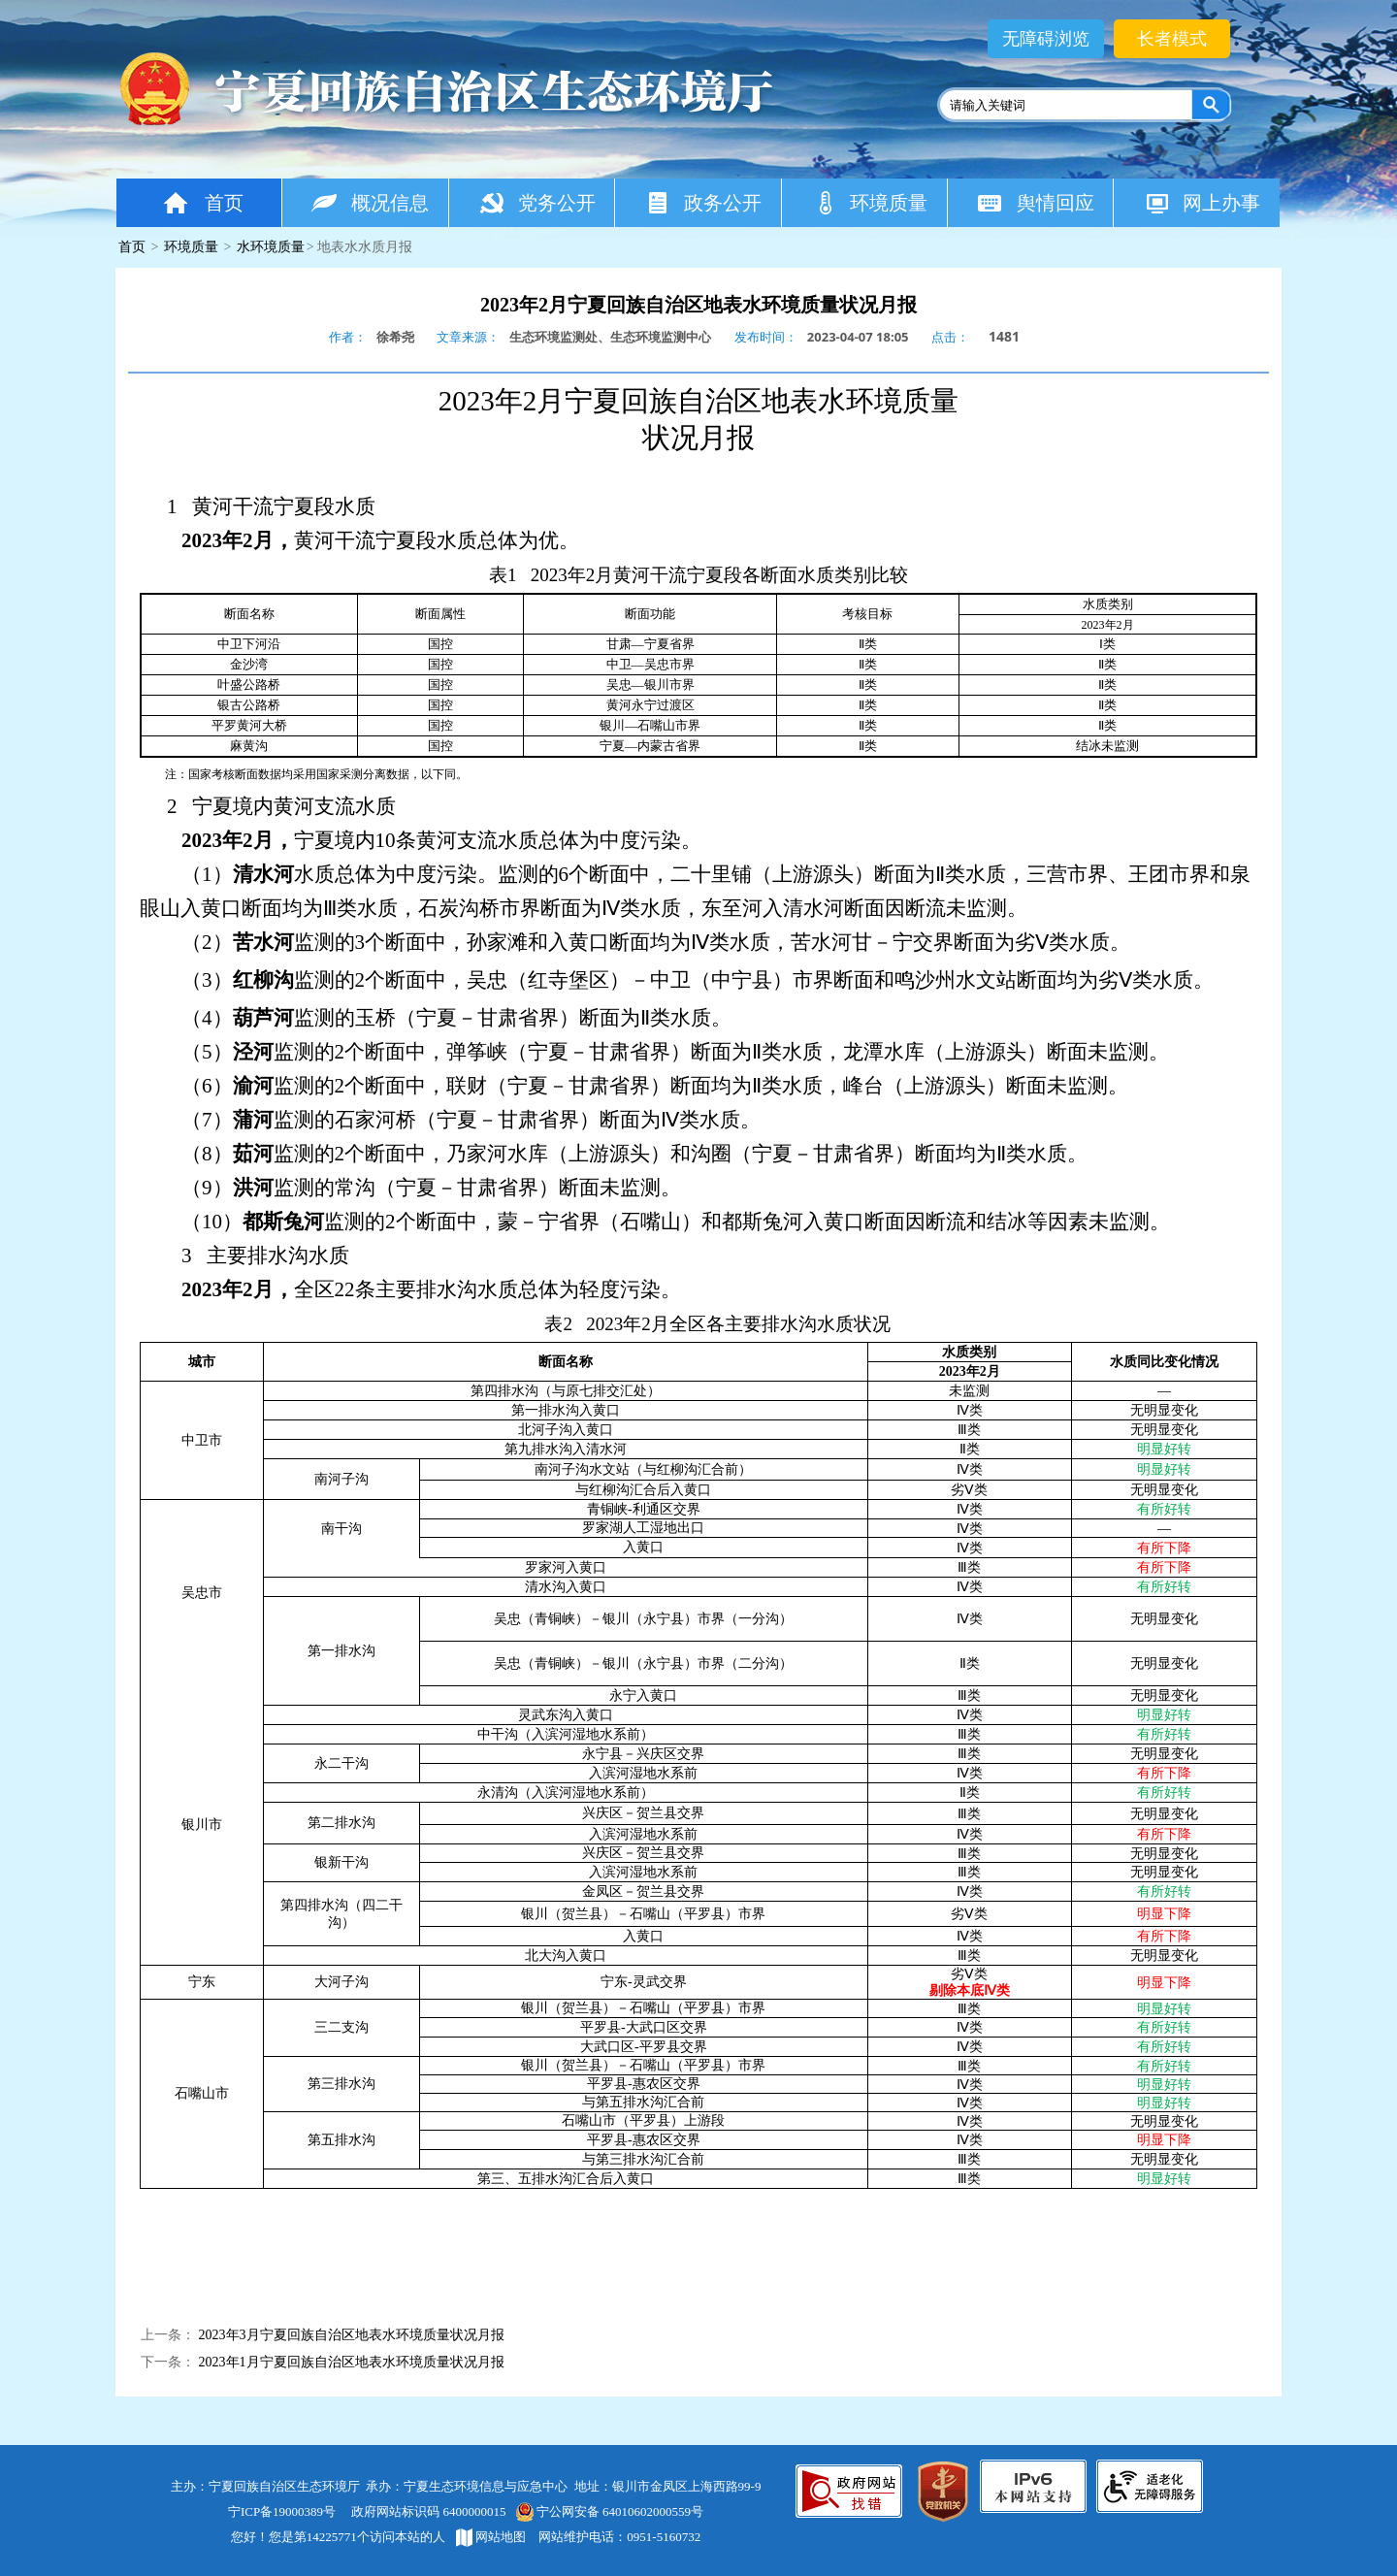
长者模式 (1172, 39)
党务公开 (537, 202)
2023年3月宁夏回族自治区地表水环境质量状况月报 (351, 2335)
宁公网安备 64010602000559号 (608, 2511)
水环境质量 (271, 247)
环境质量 (869, 202)
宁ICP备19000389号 (282, 2511)
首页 (202, 202)
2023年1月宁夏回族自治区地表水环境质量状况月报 (351, 2362)
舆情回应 (1035, 202)
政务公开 (703, 202)
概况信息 (370, 202)
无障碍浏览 (1045, 39)
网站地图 (491, 2536)
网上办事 (1201, 202)
